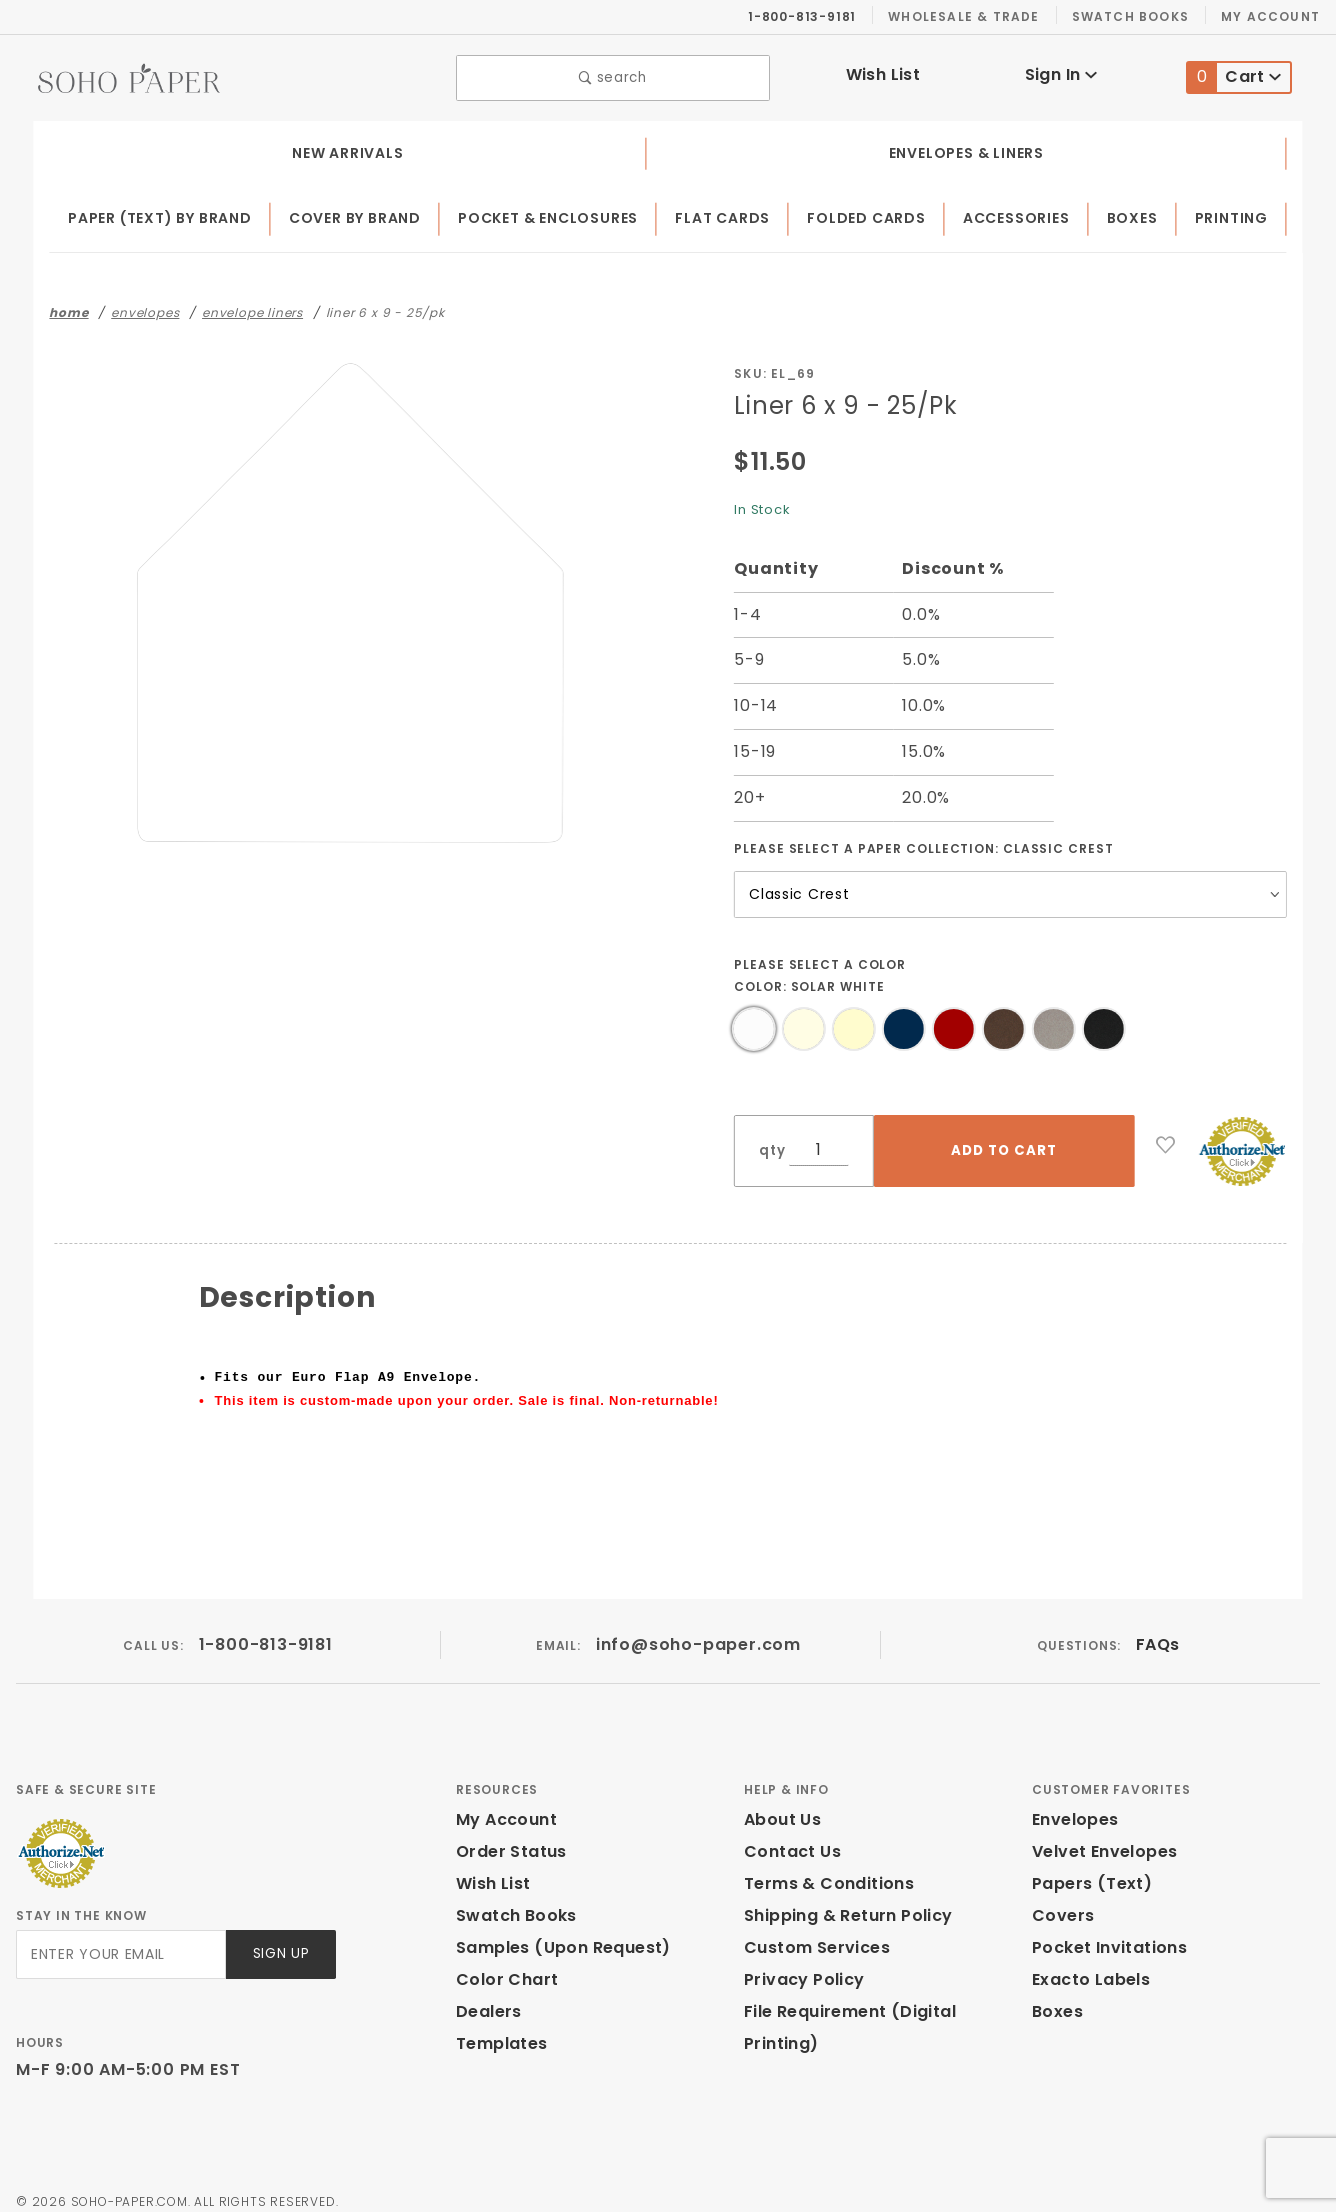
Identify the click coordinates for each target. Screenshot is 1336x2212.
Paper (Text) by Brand (161, 214)
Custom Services (812, 1932)
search (613, 75)
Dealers (486, 1996)
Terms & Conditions (823, 1868)
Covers (1060, 1900)
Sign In (1060, 72)
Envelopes (1074, 1804)
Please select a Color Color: (821, 970)
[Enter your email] (119, 1939)
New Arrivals (345, 148)
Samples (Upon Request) (555, 1932)
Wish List (883, 72)
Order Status (507, 1836)
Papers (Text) (1084, 1868)
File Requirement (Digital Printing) (880, 1996)
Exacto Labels (1088, 1964)
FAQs (1157, 1629)
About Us (781, 1804)
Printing (1233, 214)
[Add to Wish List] (1166, 1140)
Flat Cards (731, 214)
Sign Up (279, 1939)
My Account (1273, 16)
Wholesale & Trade (974, 16)
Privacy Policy (801, 1964)
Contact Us (788, 1836)
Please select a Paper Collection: (924, 843)
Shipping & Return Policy (845, 1900)
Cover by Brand (359, 214)
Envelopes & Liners (963, 148)
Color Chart (502, 1964)
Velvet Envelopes (1100, 1836)
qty (770, 1145)
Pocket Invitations (1104, 1932)
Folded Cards (873, 214)
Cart (1234, 75)
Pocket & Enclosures (555, 214)
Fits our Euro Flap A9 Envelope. (348, 1372)
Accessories (1022, 214)
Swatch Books (1138, 16)
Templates (497, 2028)
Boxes (1137, 214)
